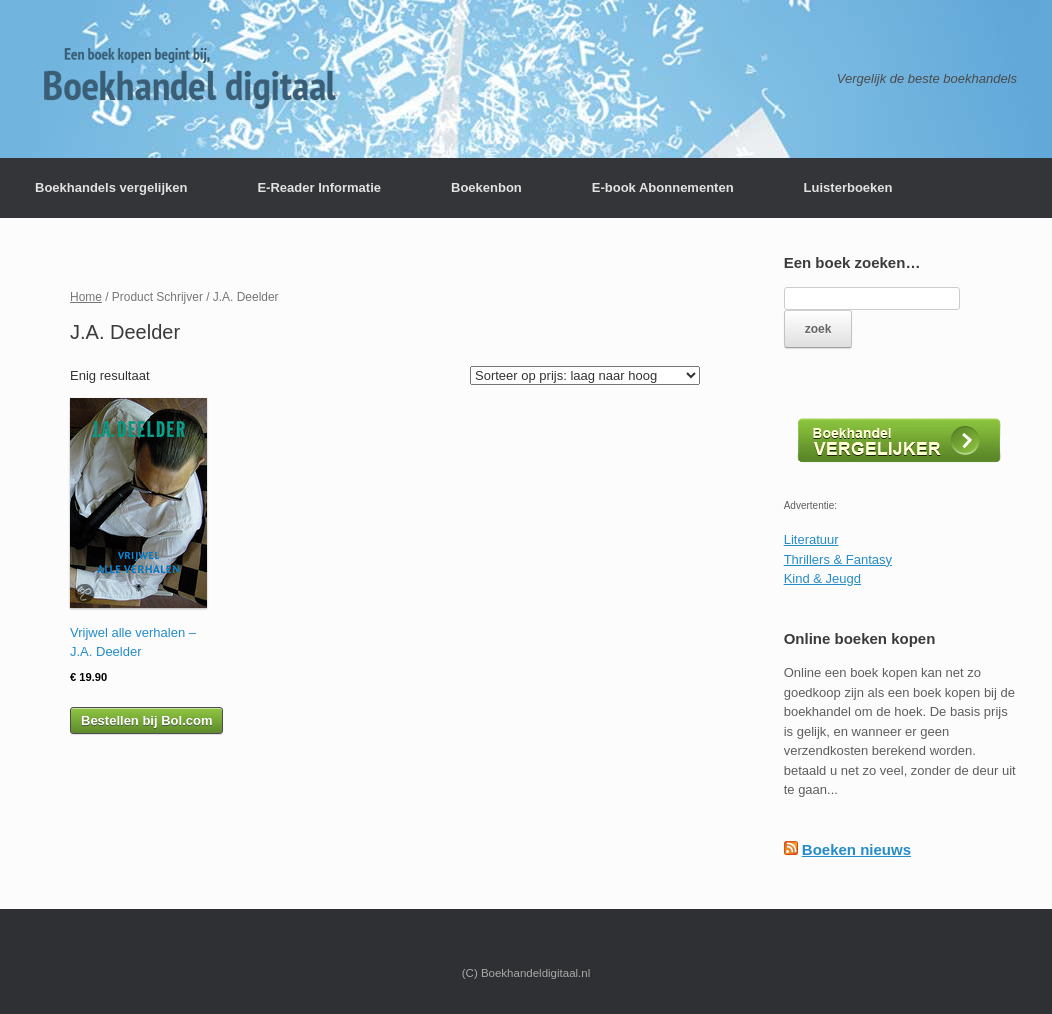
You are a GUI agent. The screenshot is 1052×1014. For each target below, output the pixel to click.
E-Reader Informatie (319, 187)
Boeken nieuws (856, 849)
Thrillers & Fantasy (838, 559)
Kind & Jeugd (822, 578)
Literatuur (811, 539)
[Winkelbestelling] (585, 375)
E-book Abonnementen (663, 187)
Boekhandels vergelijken (111, 187)
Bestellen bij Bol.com (146, 720)
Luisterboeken (848, 187)
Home (86, 297)
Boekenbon (486, 187)
